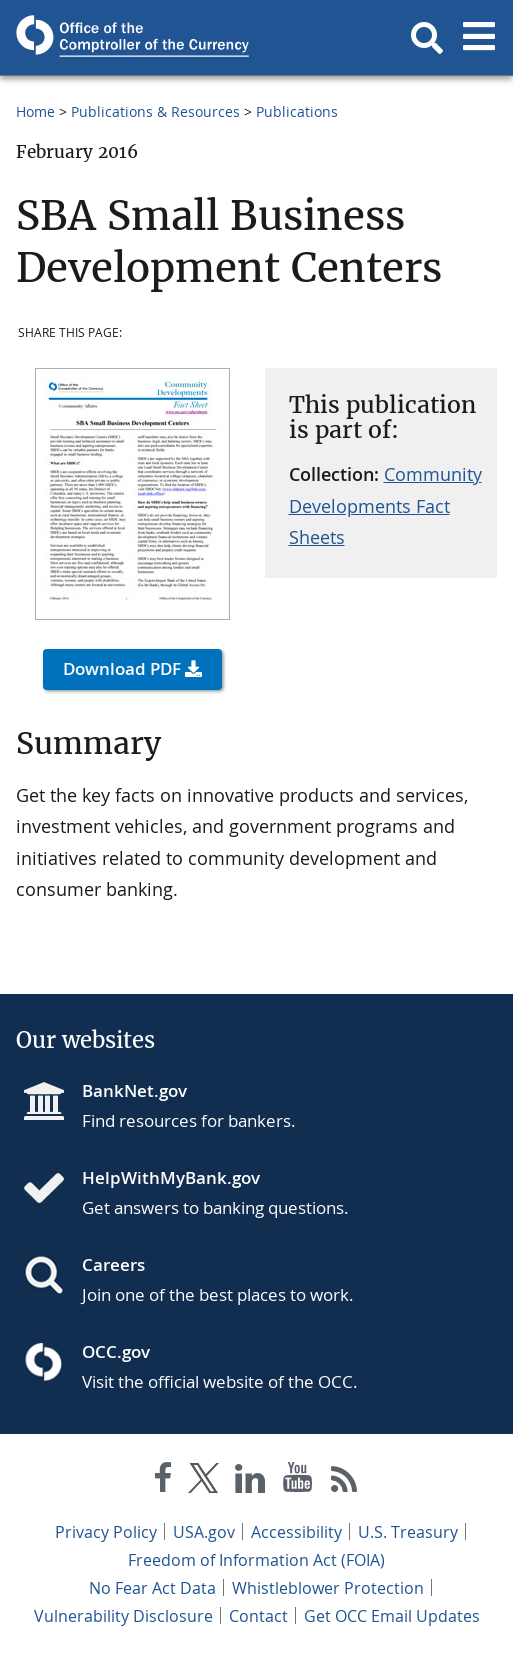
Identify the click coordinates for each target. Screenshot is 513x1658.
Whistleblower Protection (328, 1588)
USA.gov (204, 1532)
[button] (427, 38)
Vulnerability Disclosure (123, 1616)
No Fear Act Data (152, 1588)
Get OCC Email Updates (392, 1616)
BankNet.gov (134, 1090)
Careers (113, 1264)
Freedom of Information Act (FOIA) (256, 1560)
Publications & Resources (155, 111)
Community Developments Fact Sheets (385, 505)
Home (35, 111)
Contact (258, 1616)
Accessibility (296, 1532)
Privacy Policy (106, 1532)
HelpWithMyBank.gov (171, 1177)
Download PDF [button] (122, 668)
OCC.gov (116, 1351)
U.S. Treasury (408, 1532)
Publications (297, 111)
